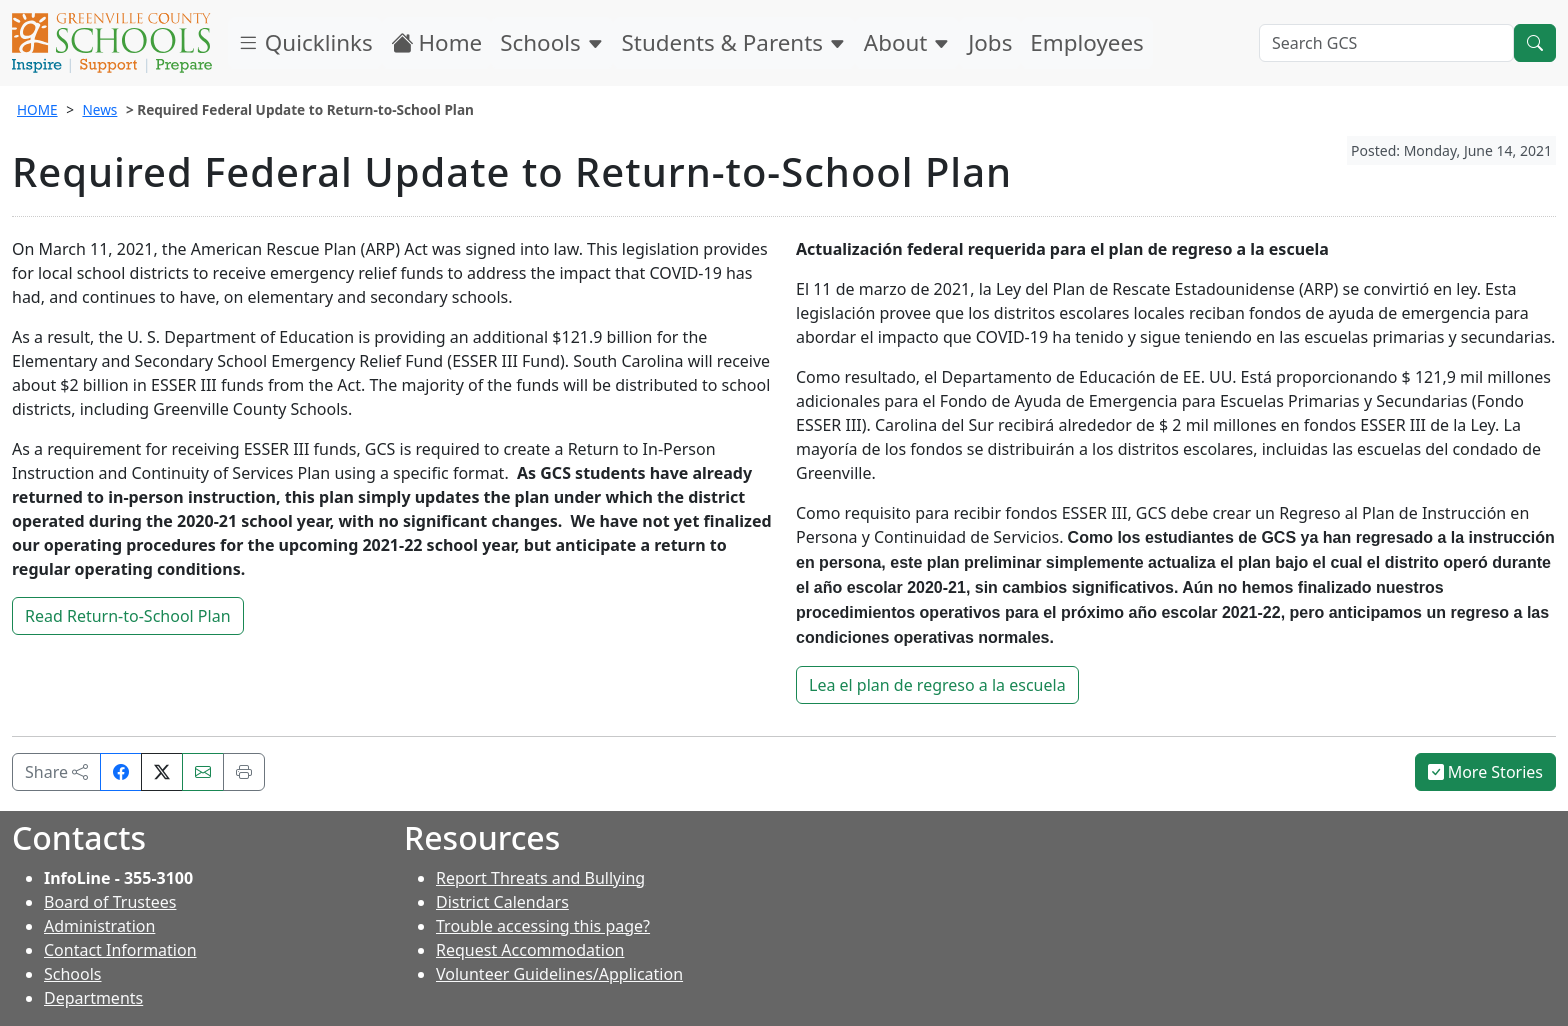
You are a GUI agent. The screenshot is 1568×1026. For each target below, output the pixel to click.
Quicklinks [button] (305, 42)
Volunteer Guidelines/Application (559, 974)
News (99, 109)
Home (437, 42)
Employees (1086, 42)
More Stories (1486, 772)
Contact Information (120, 950)
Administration (99, 926)
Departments (93, 998)
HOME (37, 109)
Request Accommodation (530, 950)
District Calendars (502, 902)
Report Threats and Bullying (540, 878)
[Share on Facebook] (121, 772)
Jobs (990, 42)
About (907, 42)
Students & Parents (734, 42)
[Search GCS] (1386, 43)
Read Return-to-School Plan (128, 616)
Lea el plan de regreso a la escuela (937, 685)
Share (56, 772)
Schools (551, 42)
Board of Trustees (110, 902)
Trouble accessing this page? (543, 926)
